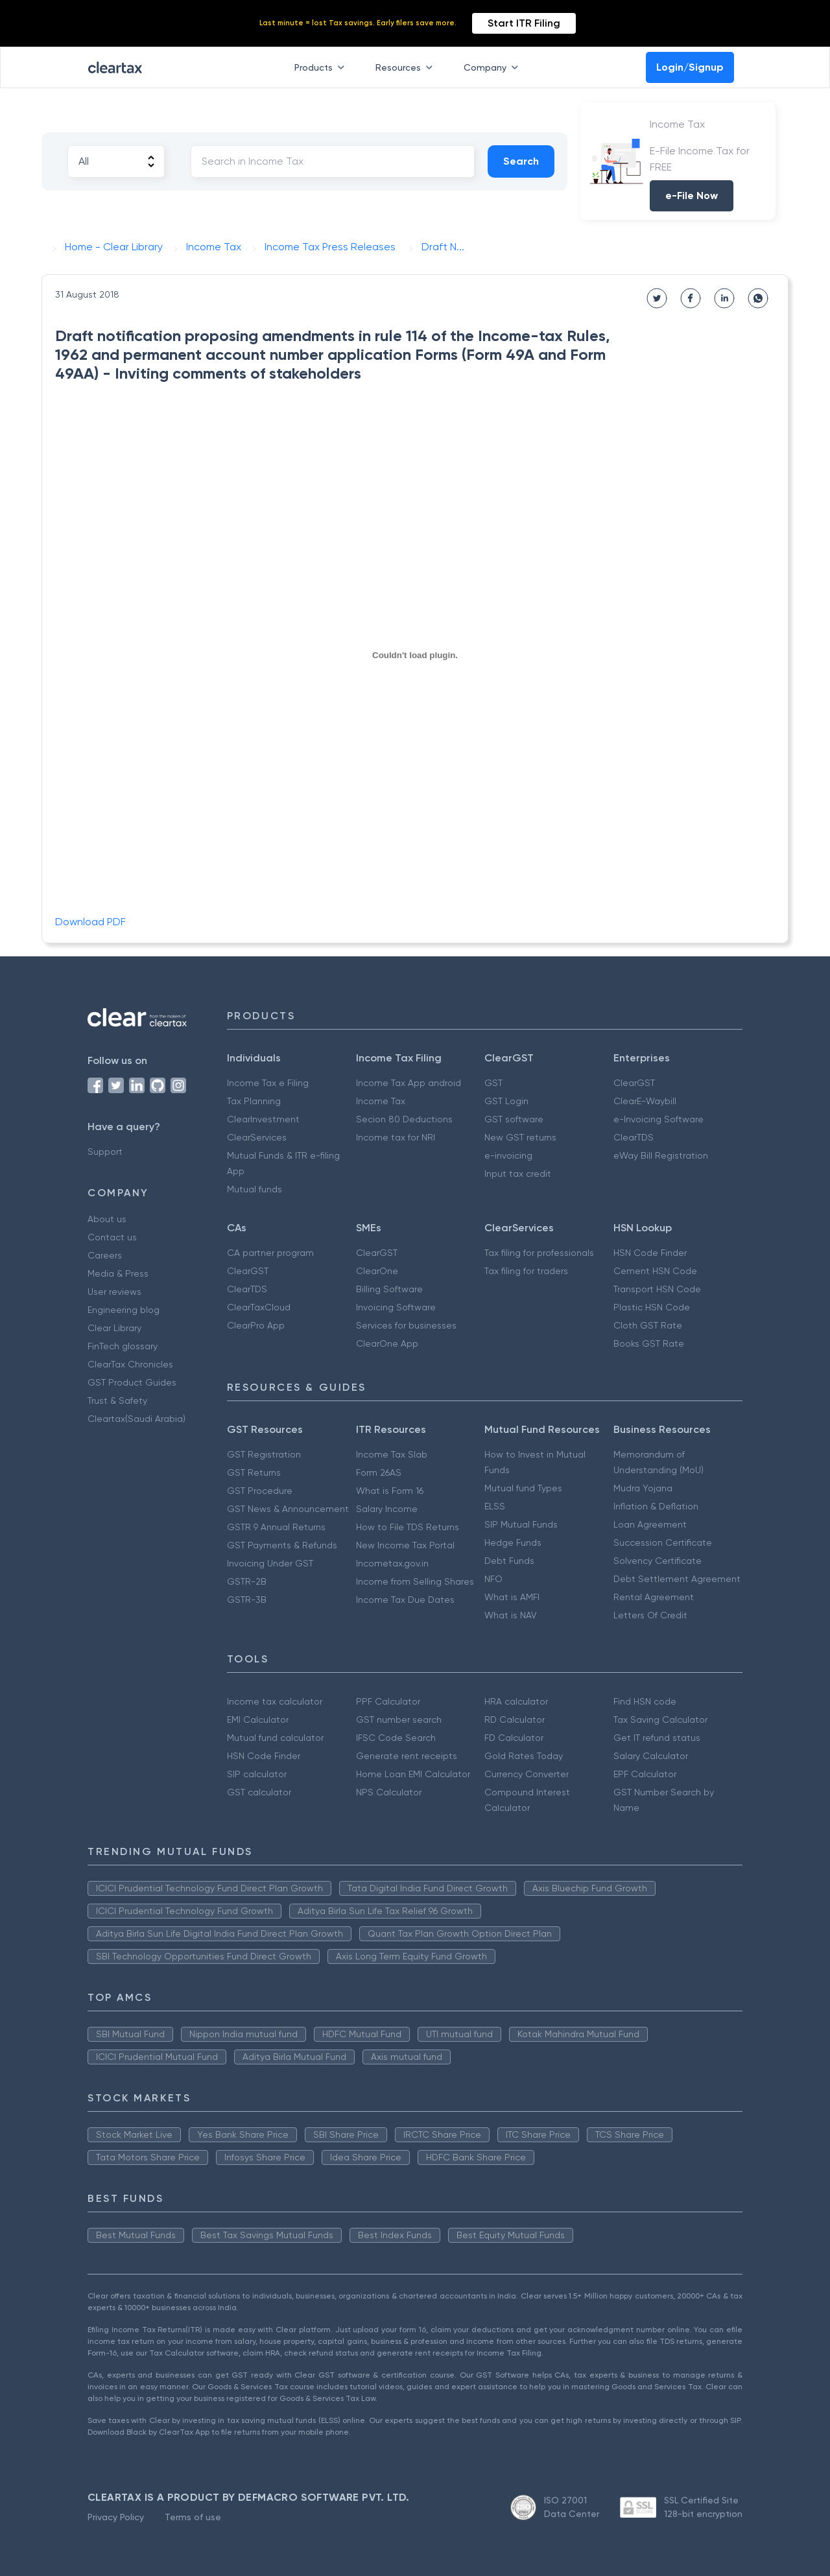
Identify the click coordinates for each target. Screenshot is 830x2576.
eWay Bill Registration (660, 1155)
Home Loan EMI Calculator (413, 1774)
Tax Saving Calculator (660, 1719)
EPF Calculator (644, 1774)
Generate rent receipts (406, 1756)
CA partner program (270, 1252)
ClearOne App (387, 1343)
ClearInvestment (263, 1119)
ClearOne (377, 1271)
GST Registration (264, 1454)
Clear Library (114, 1328)
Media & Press (118, 1273)
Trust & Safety (117, 1400)
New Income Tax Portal (405, 1545)
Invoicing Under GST (270, 1563)
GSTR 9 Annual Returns (276, 1527)
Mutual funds (254, 1189)
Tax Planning (254, 1101)
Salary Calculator (650, 1756)
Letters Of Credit (650, 1615)
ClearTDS (633, 1137)
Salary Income (387, 1509)
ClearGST (634, 1083)
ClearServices (257, 1137)
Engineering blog (124, 1310)
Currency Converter (526, 1774)
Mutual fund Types (523, 1488)
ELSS (494, 1506)
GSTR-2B (247, 1581)
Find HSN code (644, 1701)
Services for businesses (406, 1325)
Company (493, 67)
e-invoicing (508, 1155)
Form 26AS (378, 1472)
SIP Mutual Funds (521, 1524)
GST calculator (259, 1792)
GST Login (506, 1101)
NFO (493, 1579)
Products (322, 67)
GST (493, 1083)
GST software (513, 1119)
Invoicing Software (396, 1307)
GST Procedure (259, 1490)
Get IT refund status (656, 1737)
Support (105, 1151)
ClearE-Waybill (644, 1101)
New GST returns (520, 1137)
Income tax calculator (274, 1701)
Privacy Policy (116, 2517)
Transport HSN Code (657, 1289)
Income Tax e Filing (268, 1083)
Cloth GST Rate (647, 1325)
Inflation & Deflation (655, 1506)
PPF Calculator (388, 1701)
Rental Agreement (653, 1597)
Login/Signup (690, 67)
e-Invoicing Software (658, 1119)
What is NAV (510, 1615)
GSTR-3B (247, 1599)
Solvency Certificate (657, 1560)
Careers (105, 1255)
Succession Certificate (662, 1542)
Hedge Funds (512, 1542)
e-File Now (691, 195)
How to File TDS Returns (407, 1527)
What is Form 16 (389, 1490)
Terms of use (193, 2517)
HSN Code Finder (650, 1252)
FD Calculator (513, 1737)
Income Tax (380, 1101)
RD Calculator (514, 1719)
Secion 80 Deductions (404, 1119)
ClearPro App (256, 1325)
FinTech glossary (123, 1346)
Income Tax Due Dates (405, 1599)
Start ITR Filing (524, 23)
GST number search (399, 1719)
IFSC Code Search (396, 1737)
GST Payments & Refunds (282, 1545)
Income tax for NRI (395, 1137)
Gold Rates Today (523, 1756)
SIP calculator (257, 1774)
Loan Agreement (650, 1524)
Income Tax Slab (391, 1454)
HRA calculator (516, 1701)
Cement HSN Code (655, 1271)
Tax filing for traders (526, 1271)
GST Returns (254, 1472)
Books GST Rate (648, 1343)
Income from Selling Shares (415, 1581)
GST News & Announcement (288, 1509)
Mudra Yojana (642, 1488)
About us (107, 1219)
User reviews (114, 1291)
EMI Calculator (258, 1719)
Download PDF (90, 922)
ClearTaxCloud (258, 1307)
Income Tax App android (408, 1083)
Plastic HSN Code (651, 1307)
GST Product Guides (132, 1382)
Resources (406, 67)
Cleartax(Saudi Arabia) (136, 1418)
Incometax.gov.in (392, 1563)
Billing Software (389, 1289)
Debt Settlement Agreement (677, 1579)
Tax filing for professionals (539, 1252)
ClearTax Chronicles (130, 1364)
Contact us (112, 1237)
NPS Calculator (388, 1792)
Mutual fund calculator (275, 1737)
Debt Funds (509, 1560)
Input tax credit (517, 1173)
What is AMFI (512, 1597)
